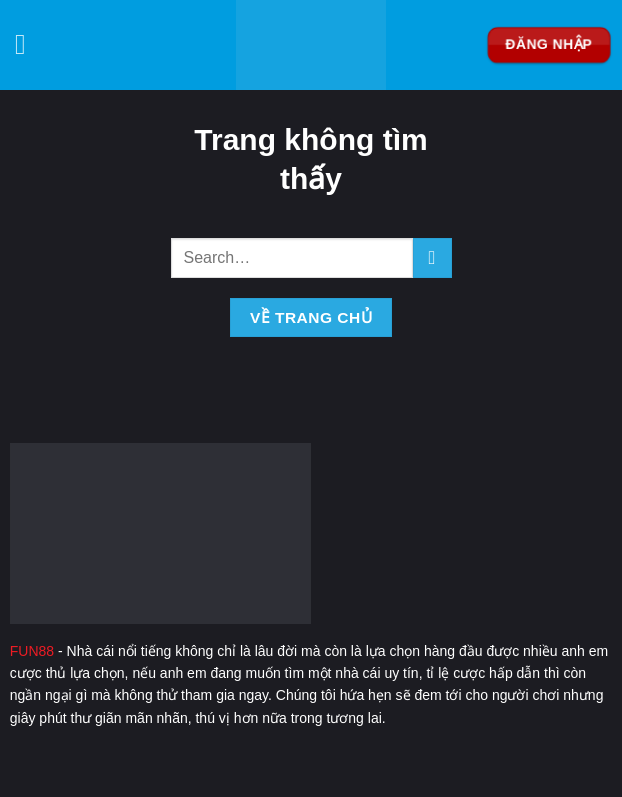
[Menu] (29, 45)
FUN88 (32, 651)
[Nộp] (432, 257)
